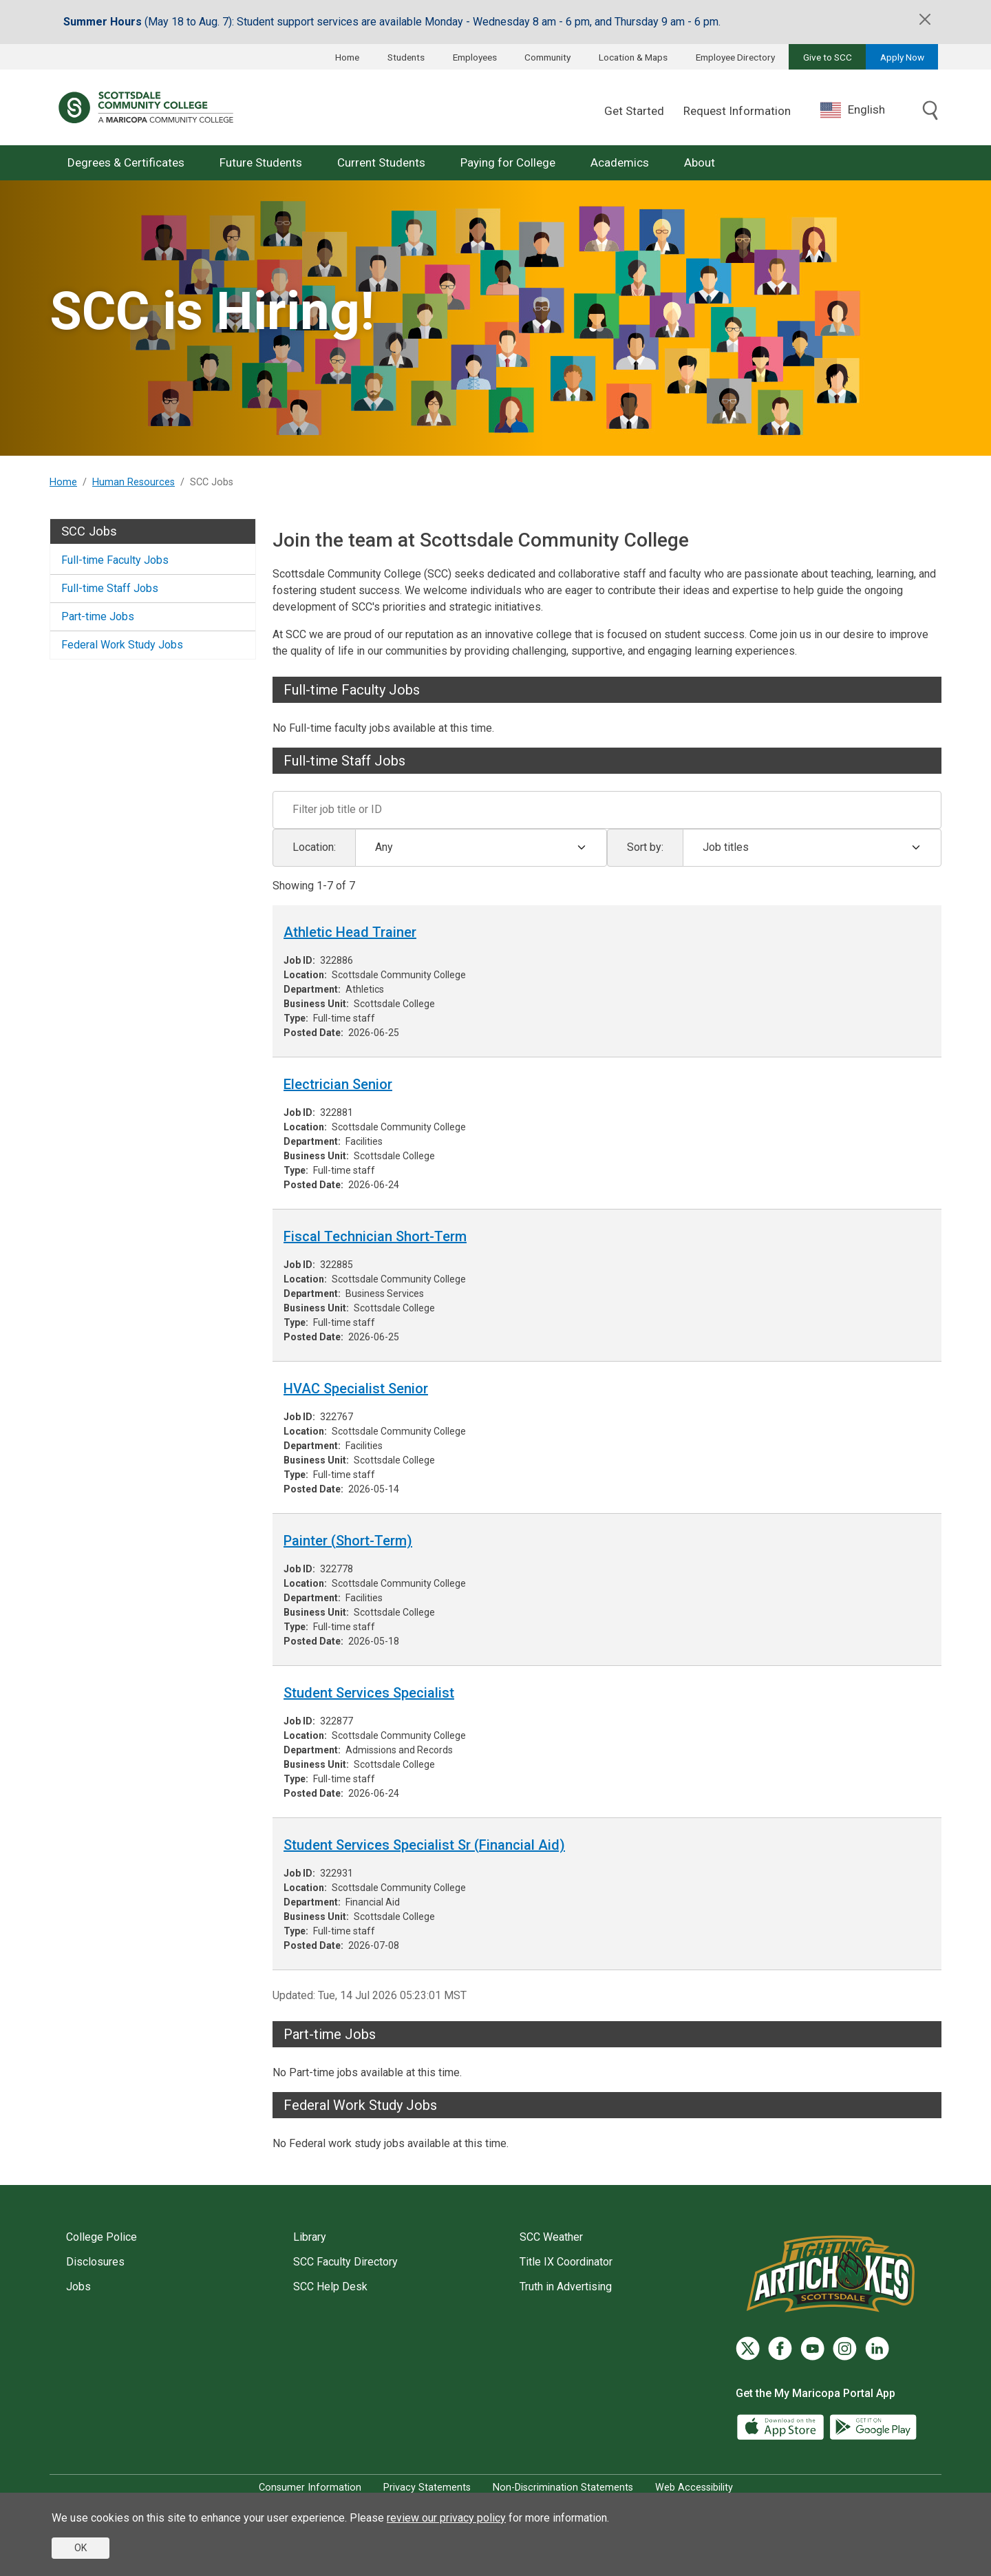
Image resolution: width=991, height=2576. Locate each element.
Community (547, 57)
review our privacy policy (446, 2517)
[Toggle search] (930, 112)
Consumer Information (310, 2487)
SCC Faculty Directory (345, 2261)
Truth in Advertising (566, 2286)
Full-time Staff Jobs (109, 588)
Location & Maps (633, 57)
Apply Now (902, 57)
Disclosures (95, 2261)
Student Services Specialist (369, 1693)
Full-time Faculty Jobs (115, 560)
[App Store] (782, 2426)
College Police (101, 2237)
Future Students (261, 162)
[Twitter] (748, 2348)
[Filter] (607, 810)
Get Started (634, 111)
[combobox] (863, 110)
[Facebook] (780, 2348)
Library (309, 2237)
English (852, 110)
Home (347, 57)
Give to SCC (827, 57)
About (699, 162)
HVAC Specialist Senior (356, 1388)
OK (80, 2547)
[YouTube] (812, 2348)
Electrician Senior (338, 1084)
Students (406, 57)
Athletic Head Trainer (350, 932)
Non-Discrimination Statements (563, 2487)
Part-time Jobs (97, 616)
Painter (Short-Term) (348, 1540)
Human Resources (133, 482)
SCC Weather (551, 2237)
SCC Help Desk (330, 2286)
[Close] (924, 19)
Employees (475, 57)
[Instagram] (845, 2348)
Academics (619, 162)
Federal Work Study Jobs (122, 644)
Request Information (737, 111)
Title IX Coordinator (566, 2261)
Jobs (78, 2286)
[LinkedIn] (877, 2348)
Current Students (381, 162)
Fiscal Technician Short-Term (375, 1236)
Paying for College (507, 162)
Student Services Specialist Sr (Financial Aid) (424, 1845)
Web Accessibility (694, 2487)
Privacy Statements (427, 2487)
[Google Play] (872, 2426)
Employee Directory (735, 57)
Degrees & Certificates (125, 162)
